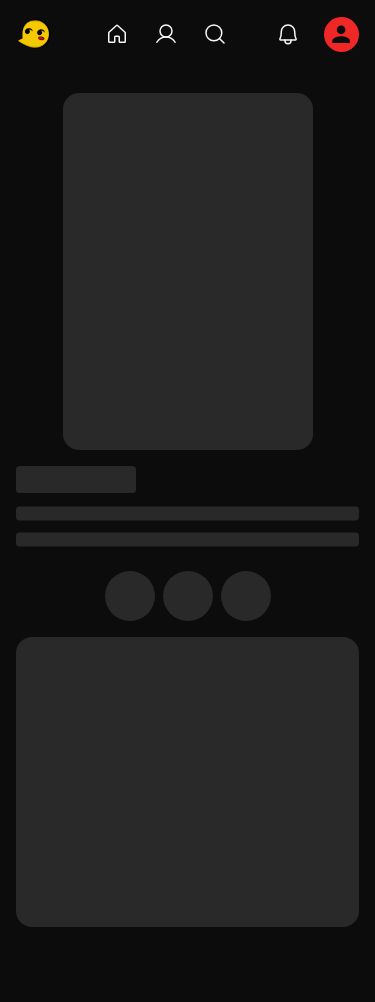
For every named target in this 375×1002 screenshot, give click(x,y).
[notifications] (288, 34)
